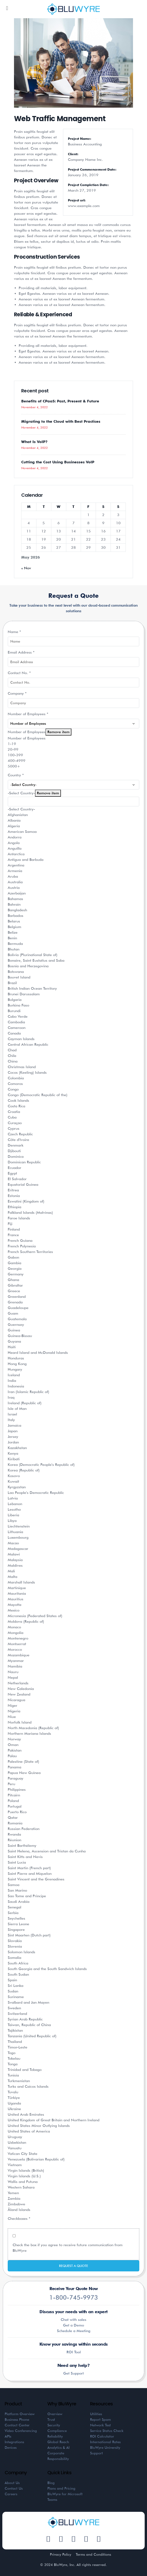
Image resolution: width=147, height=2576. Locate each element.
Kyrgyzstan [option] (17, 1487)
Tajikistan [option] (15, 2030)
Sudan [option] (13, 1991)
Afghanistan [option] (18, 815)
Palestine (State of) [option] (23, 1761)
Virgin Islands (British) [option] (26, 2170)
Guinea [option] (14, 1330)
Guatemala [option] (17, 1319)
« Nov (26, 568)
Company (17, 693)
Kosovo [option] (14, 1476)
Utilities (96, 2414)
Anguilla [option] (14, 848)
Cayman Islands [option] (21, 1039)
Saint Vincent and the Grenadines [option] (36, 1879)
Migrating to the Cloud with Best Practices (60, 421)
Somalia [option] (14, 1957)
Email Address (21, 652)
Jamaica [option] (14, 1425)
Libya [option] (12, 1520)
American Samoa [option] (22, 831)
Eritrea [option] (13, 1190)
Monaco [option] (14, 1627)
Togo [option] (11, 2053)
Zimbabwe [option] (16, 2204)
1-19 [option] (12, 744)
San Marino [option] (17, 1890)
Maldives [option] (15, 1565)
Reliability (55, 2436)
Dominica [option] (16, 1156)
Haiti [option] (12, 1347)
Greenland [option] (17, 1296)
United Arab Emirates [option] (26, 2114)
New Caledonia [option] (21, 1688)
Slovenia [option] (15, 1946)
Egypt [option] (12, 1173)
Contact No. (19, 673)
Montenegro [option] (18, 1638)
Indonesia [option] (16, 1386)
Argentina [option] (16, 865)
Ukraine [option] (14, 2109)
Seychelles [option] (16, 1918)
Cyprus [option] (13, 1128)
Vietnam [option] (15, 2165)
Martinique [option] (17, 1588)
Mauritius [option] (15, 1599)
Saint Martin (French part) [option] (29, 1868)
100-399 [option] (15, 755)
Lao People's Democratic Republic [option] (36, 1492)
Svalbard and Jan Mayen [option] (28, 2002)
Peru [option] (11, 1784)
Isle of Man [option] (17, 1408)
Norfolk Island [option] (20, 1722)
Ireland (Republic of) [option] (25, 1403)
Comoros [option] (15, 1083)
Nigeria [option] (14, 1711)
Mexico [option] (13, 1610)
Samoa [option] (13, 1885)
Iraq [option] (11, 1397)
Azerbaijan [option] (17, 893)
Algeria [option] (14, 826)
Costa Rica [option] (16, 1106)
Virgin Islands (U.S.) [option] (24, 2176)
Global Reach (58, 2442)
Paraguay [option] (15, 1778)
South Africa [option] (18, 1963)
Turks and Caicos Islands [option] (28, 2086)
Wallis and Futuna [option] (23, 2181)
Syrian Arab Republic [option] (25, 2019)
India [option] (12, 1380)
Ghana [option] (13, 1279)
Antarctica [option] (16, 854)
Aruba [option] (13, 876)
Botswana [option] (16, 971)
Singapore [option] (16, 1929)
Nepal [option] (13, 1677)
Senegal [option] (14, 1907)
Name (14, 632)
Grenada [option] (15, 1302)
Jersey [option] (13, 1436)
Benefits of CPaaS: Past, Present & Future (60, 401)
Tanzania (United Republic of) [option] (32, 2036)
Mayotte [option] (14, 1604)
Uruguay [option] (15, 2137)
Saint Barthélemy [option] (22, 1845)
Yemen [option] (13, 2193)
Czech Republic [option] (20, 1134)
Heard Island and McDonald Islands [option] (38, 1352)
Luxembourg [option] (18, 1537)
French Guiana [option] (20, 1240)
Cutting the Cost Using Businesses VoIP (57, 462)
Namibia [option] (15, 1666)
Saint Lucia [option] (17, 1862)
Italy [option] (11, 1420)
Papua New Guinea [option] (24, 1772)
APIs (8, 2436)
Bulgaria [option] (14, 999)
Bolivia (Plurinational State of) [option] (32, 955)
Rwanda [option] (14, 1834)
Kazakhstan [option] (17, 1448)
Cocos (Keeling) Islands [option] (27, 1072)
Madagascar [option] (18, 1548)
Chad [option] (12, 1050)
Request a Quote (73, 2266)
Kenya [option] (13, 1453)
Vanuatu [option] (14, 2148)
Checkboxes (19, 2218)
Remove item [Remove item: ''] (58, 732)
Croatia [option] (14, 1111)
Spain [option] (12, 1980)
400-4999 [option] (16, 760)
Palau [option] (12, 1756)
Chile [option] (12, 1055)
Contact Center (17, 2425)
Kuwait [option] (13, 1481)
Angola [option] (14, 843)
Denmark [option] (15, 1145)
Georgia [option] (14, 1268)
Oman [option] (13, 1744)
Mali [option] (11, 1571)
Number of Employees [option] (27, 738)
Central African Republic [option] (28, 1044)
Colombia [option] (16, 1078)
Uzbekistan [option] (17, 2142)
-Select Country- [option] (21, 809)
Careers (11, 2494)
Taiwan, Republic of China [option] (29, 2025)
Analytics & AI (58, 2448)
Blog (51, 2483)
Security (53, 2425)
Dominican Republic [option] (24, 1162)
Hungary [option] (15, 1369)
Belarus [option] (14, 921)
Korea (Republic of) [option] (24, 1470)
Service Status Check (106, 2431)
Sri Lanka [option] (15, 1985)
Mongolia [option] (15, 1632)
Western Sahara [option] (21, 2187)
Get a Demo (73, 2325)
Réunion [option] (14, 1840)
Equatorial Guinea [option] (23, 1184)
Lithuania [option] (15, 1532)
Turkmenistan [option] (19, 2081)
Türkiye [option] (14, 2097)
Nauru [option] (13, 1672)
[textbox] (73, 801)
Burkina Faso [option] (18, 1005)
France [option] (13, 1235)
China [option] (13, 1061)
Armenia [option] (15, 871)
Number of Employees (28, 714)
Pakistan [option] (14, 1750)
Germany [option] (16, 1274)
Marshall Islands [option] (21, 1582)
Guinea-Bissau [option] (20, 1336)
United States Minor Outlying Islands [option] (39, 2125)
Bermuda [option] (15, 943)
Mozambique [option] (18, 1655)
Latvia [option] (13, 1498)
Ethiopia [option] (14, 1207)
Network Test (100, 2425)
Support (96, 2453)
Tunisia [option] (13, 2075)
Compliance (57, 2431)
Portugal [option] (14, 1806)
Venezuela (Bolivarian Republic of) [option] (36, 2159)
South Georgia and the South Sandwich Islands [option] (47, 1969)
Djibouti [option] (14, 1151)
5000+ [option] (14, 766)
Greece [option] (14, 1291)
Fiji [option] (10, 1223)
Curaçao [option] (15, 1123)
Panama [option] (14, 1767)
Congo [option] (13, 1089)
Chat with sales (73, 2319)
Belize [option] (13, 932)
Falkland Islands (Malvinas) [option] (30, 1212)
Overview (54, 2414)
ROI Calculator (102, 2436)
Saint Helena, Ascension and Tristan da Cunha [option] (47, 1851)
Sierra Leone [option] (18, 1924)
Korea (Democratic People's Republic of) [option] (41, 1464)
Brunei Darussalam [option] (24, 994)
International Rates (105, 2442)
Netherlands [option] (18, 1683)
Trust (51, 2420)
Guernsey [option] (16, 1324)
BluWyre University (105, 2448)
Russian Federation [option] (23, 1828)
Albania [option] (14, 820)
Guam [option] (13, 1313)
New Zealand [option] (19, 1694)
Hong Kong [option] (17, 1364)
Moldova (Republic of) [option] (26, 1621)
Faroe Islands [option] (19, 1218)
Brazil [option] (12, 983)
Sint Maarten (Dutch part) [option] (29, 1935)
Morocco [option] (15, 1649)
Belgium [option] (14, 927)
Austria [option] (14, 887)
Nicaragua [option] (16, 1700)
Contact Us (14, 2488)
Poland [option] (13, 1800)
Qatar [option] (13, 1817)
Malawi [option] (14, 1554)
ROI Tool (73, 2352)
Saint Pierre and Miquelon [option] (30, 1873)
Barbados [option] (15, 915)
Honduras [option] (16, 1358)
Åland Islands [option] (19, 2209)
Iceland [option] (14, 1375)
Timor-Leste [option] (17, 2047)
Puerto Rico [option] (17, 1812)
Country (16, 775)
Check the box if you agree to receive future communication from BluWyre (67, 2248)
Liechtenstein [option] (19, 1526)
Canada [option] (14, 1033)
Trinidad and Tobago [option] (25, 2069)
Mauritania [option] (17, 1593)
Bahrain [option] (14, 904)
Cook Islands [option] (18, 1100)
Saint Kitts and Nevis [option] (25, 1857)
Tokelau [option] (14, 2058)
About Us (12, 2483)
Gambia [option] (14, 1263)
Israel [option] (12, 1414)
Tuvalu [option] (13, 2092)
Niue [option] (12, 1716)
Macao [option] (13, 1543)
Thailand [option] (15, 2041)
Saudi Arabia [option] (18, 1901)
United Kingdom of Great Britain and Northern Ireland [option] (53, 2120)
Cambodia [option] (16, 1022)
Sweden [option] (14, 2008)
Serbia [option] (13, 1913)
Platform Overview (20, 2414)
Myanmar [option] (16, 1660)
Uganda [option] (14, 2103)
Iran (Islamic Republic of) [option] (28, 1392)
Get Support (73, 2373)
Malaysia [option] (15, 1560)
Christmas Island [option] (22, 1067)
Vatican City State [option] (22, 2153)
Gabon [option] (13, 1257)
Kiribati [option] (14, 1459)
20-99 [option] (13, 749)
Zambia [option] (14, 2198)
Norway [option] (14, 1739)
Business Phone (17, 2420)
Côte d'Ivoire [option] (18, 1139)
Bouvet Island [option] (19, 977)
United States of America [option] (29, 2131)
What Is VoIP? (34, 442)
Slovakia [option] (15, 1941)
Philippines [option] (17, 1789)
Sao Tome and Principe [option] (27, 1896)
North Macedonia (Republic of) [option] (33, 1728)
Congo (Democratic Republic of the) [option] (37, 1095)
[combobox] (73, 1496)
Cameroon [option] (16, 1027)
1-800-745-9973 (73, 2297)
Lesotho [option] (14, 1509)
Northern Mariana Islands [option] (29, 1733)
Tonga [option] (13, 2064)
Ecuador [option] (14, 1167)
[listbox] (73, 744)
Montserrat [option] (17, 1644)
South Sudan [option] (18, 1974)
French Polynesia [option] (22, 1246)
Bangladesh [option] (17, 910)
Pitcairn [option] (14, 1795)
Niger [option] (12, 1705)
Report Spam (100, 2420)
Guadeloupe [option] (18, 1308)
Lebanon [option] (15, 1504)
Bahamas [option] (15, 899)
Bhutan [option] (13, 949)
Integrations (14, 2442)
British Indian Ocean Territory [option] (32, 988)
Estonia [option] (14, 1195)
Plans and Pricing (61, 2488)
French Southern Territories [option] (30, 1251)
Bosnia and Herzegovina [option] (28, 966)
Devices (11, 2448)
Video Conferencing (21, 2431)
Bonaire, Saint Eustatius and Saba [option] (36, 960)
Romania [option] (15, 1823)
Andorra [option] (14, 837)
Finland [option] (14, 1229)
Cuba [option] (12, 1117)
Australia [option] (15, 882)
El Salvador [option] (17, 1179)
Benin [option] (12, 938)
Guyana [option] (14, 1341)
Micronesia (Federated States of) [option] (35, 1616)
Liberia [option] (13, 1515)
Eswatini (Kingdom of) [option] (26, 1201)
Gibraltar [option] (15, 1285)
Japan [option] (13, 1431)
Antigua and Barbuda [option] (25, 859)
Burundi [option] (14, 1011)
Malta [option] (12, 1576)
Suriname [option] (16, 1997)
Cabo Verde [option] (18, 1016)
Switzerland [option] (17, 2013)
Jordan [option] (13, 1442)
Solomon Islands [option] (21, 1952)
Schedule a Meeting (73, 2331)
